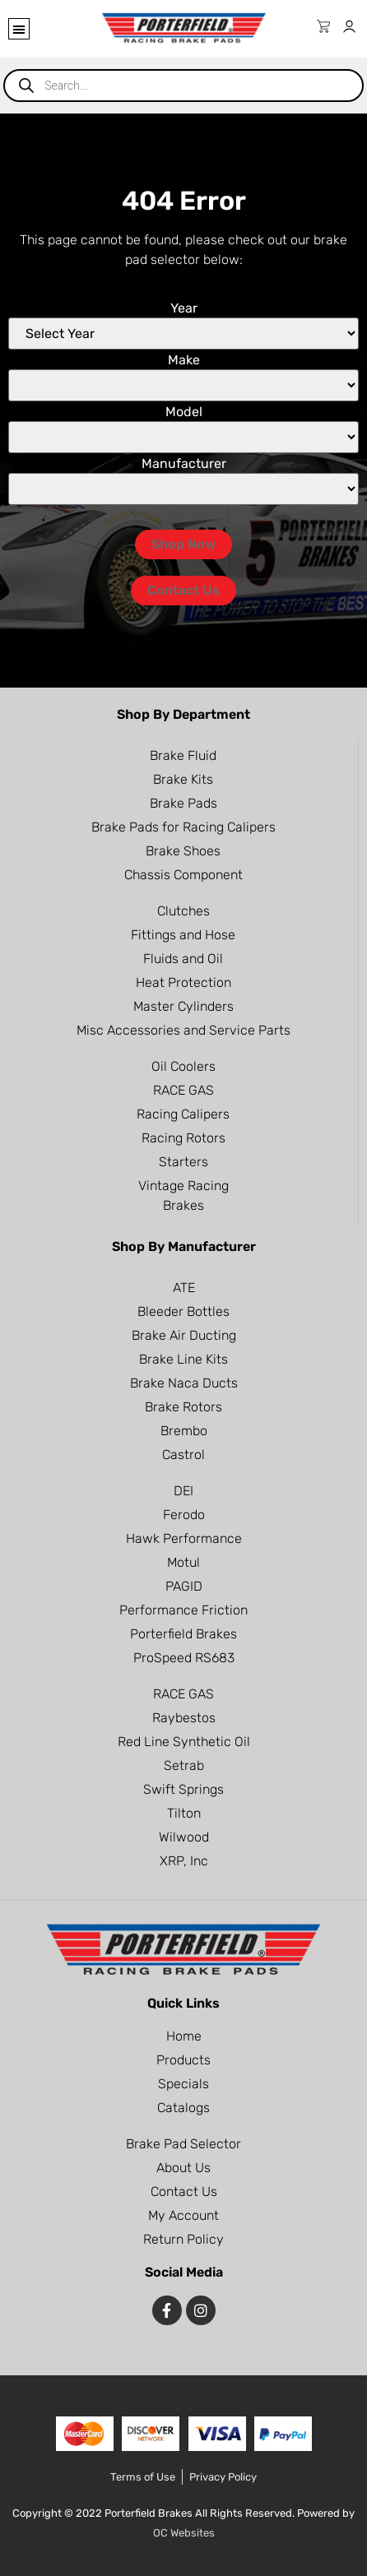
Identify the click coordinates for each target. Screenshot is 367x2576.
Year (183, 308)
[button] (19, 28)
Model (183, 412)
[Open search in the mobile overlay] (183, 85)
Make (184, 360)
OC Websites (184, 2533)
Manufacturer (184, 463)
